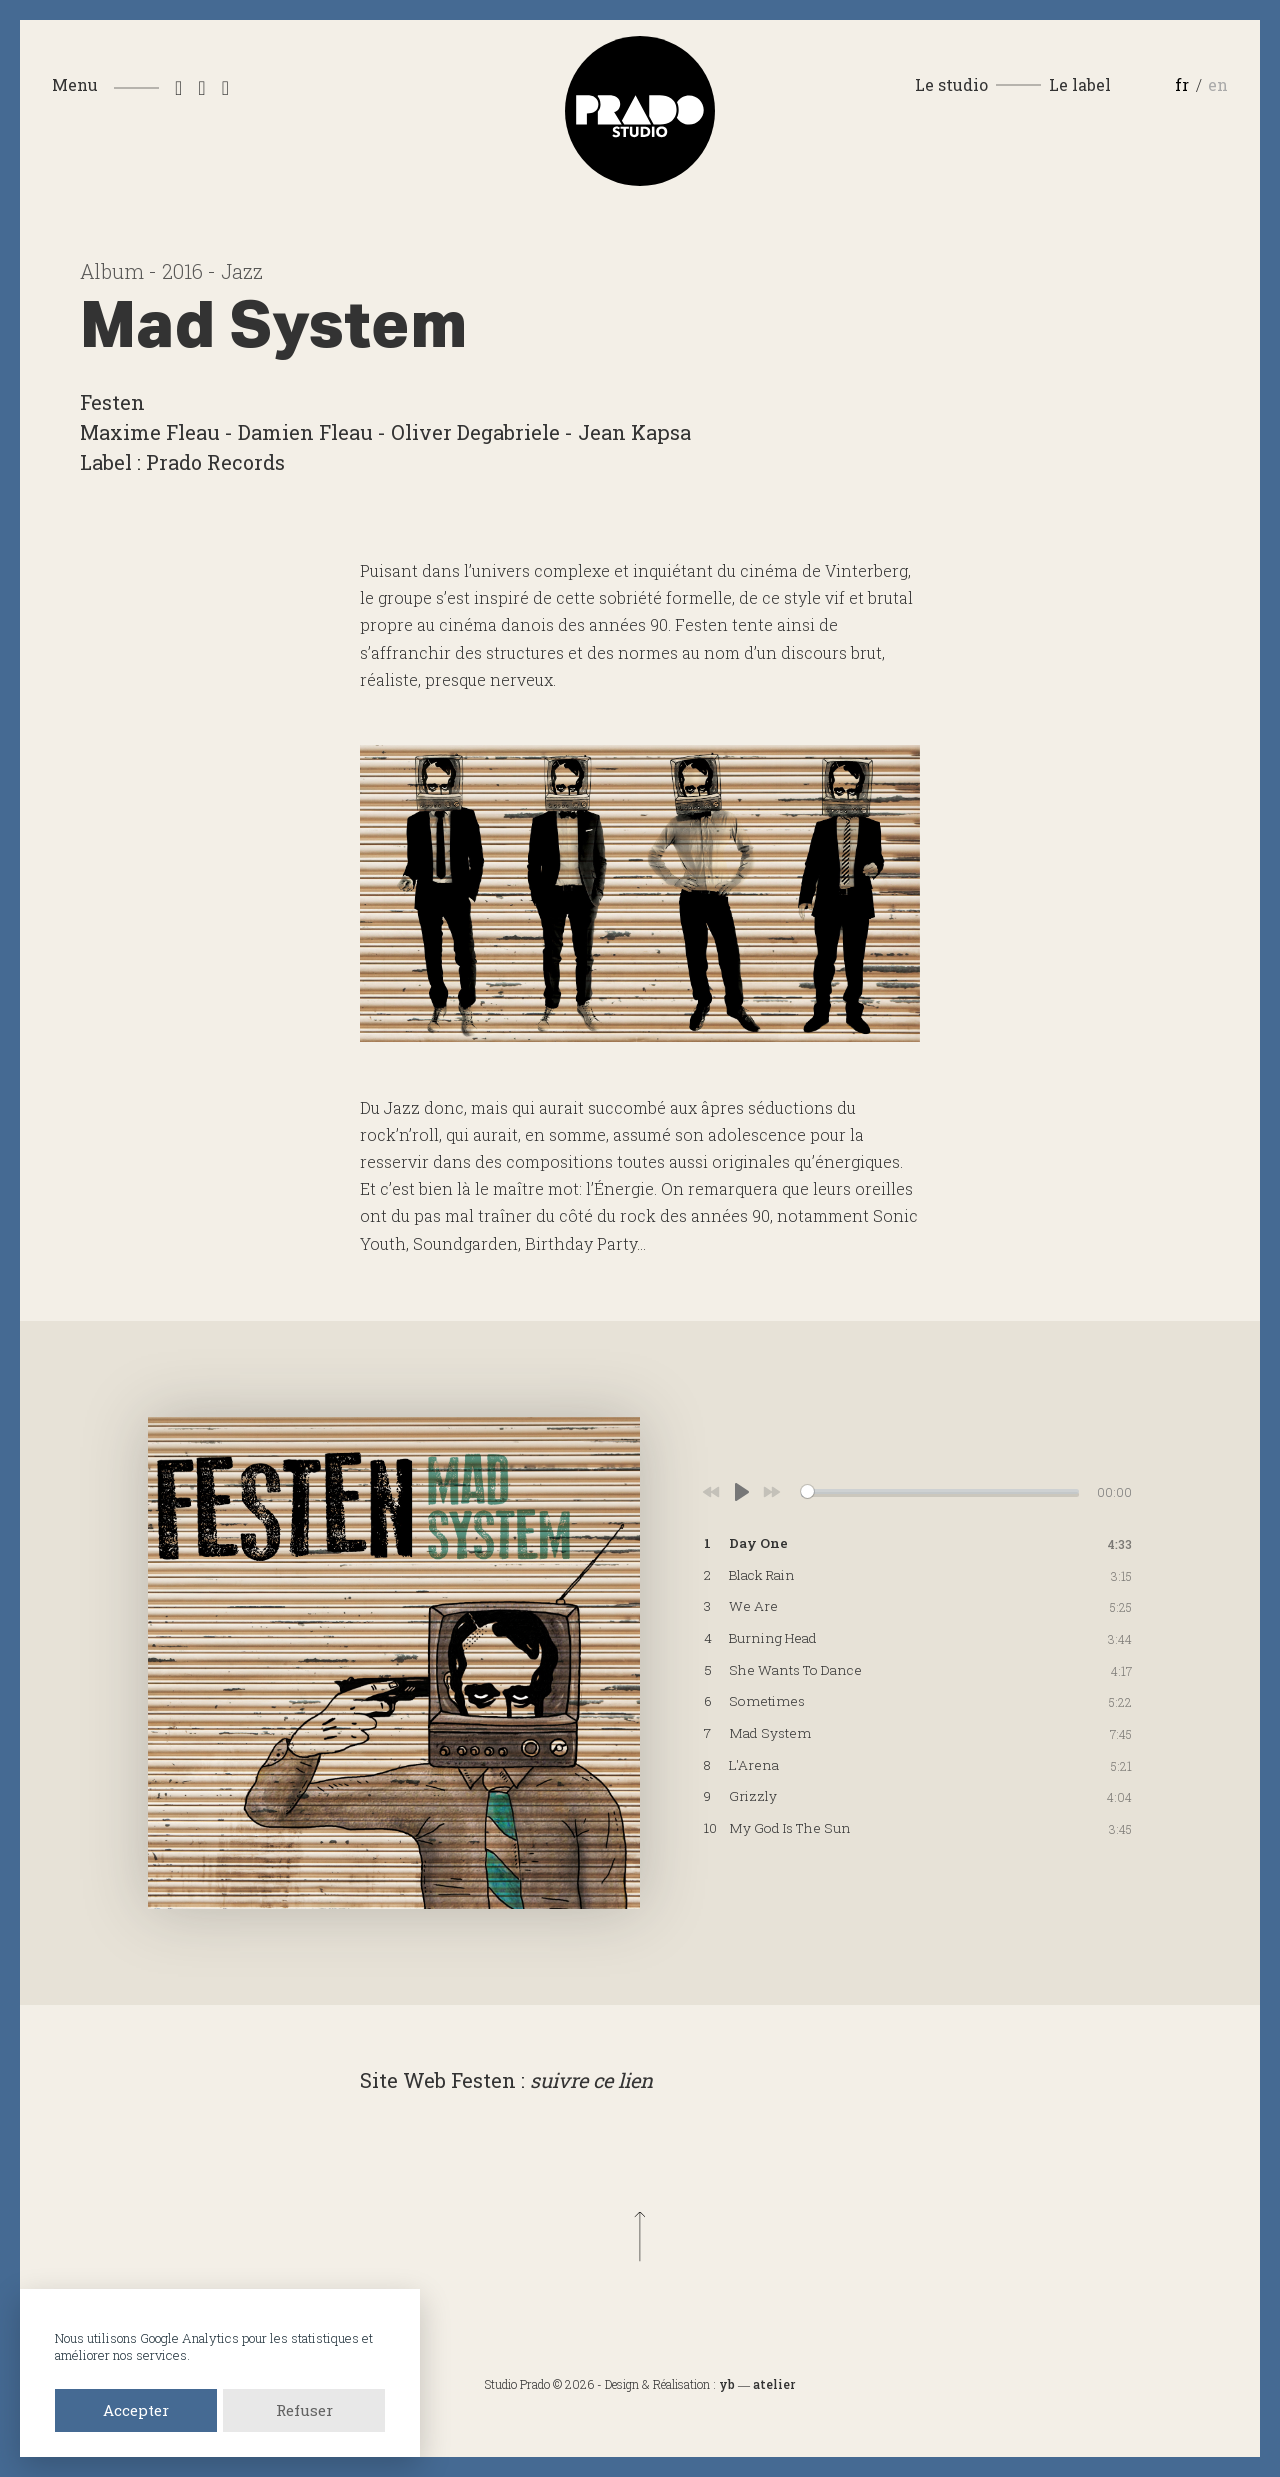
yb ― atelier (757, 2384)
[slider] (940, 1491)
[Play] (742, 1492)
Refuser (304, 2410)
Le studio (951, 84)
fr (1182, 84)
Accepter (136, 2410)
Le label (1080, 84)
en (1218, 84)
